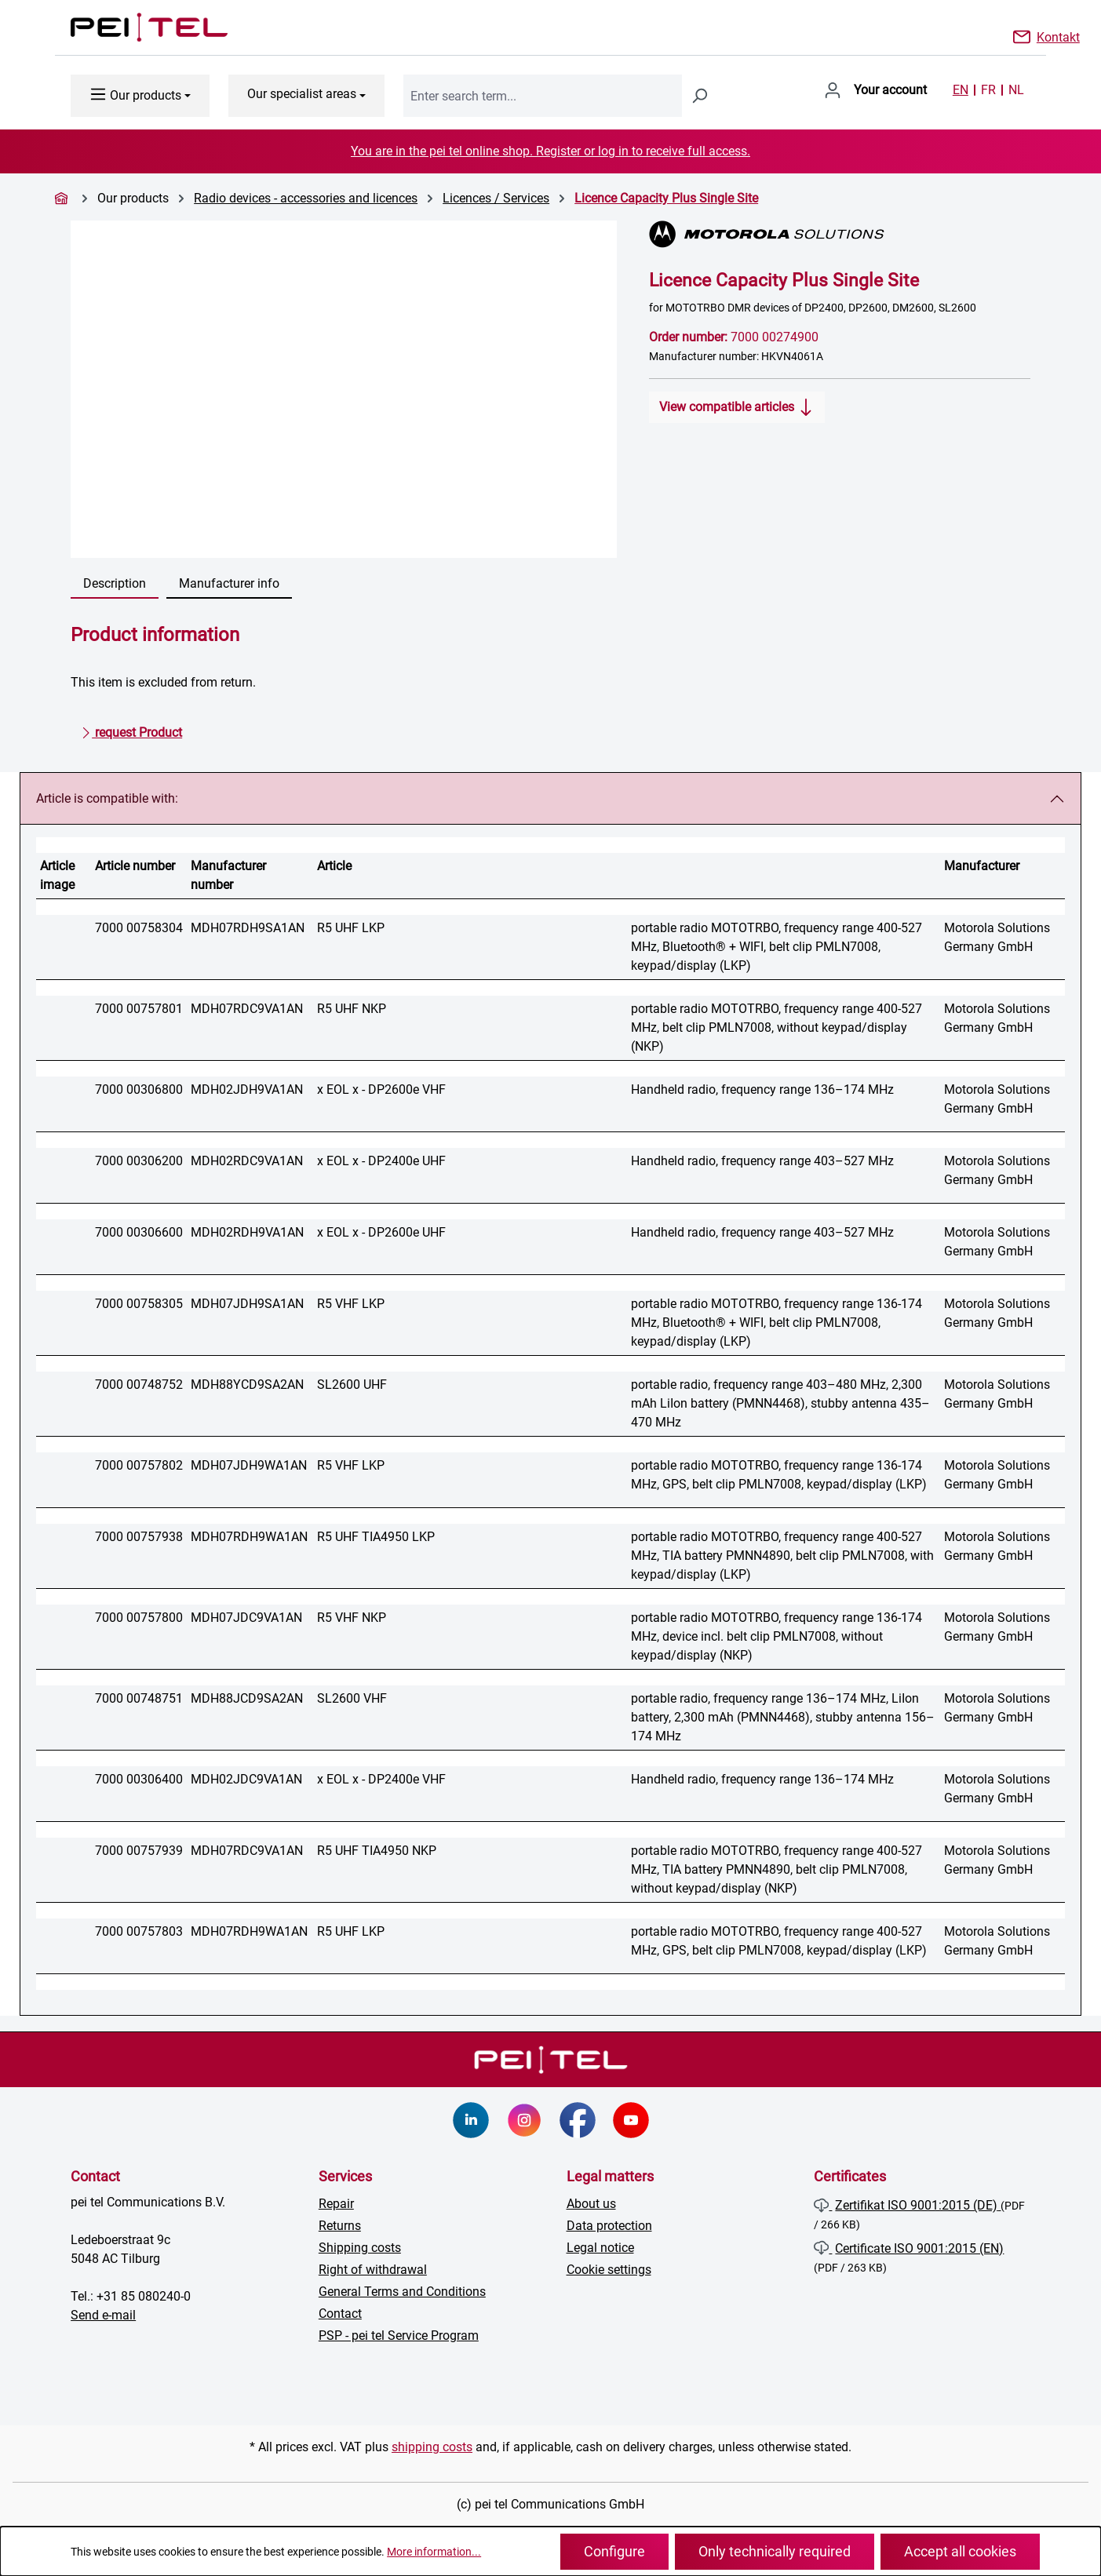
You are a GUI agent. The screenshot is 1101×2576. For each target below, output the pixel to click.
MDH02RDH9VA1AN (247, 1232)
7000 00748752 (139, 1384)
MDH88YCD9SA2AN (247, 1384)
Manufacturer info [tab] (229, 583)
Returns (340, 2225)
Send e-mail (103, 2315)
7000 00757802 (139, 1465)
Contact (340, 2313)
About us (591, 2203)
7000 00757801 (139, 1008)
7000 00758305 (139, 1303)
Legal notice (600, 2247)
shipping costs (432, 2446)
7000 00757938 (139, 1536)
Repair (336, 2203)
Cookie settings (609, 2269)
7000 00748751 (139, 1698)
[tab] (115, 584)
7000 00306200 (139, 1160)
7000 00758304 (139, 927)
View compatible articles (737, 404)
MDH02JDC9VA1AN (246, 1779)
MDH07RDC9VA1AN (247, 1008)
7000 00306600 (139, 1232)
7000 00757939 (139, 1850)
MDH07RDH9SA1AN (247, 927)
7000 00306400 (139, 1779)
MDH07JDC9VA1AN (246, 1617)
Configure (614, 2551)
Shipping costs (360, 2247)
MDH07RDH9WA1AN (249, 1536)
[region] (344, 389)
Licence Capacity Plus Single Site (666, 198)
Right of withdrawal (373, 2269)
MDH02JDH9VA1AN (247, 1089)
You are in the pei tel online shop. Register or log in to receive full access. (550, 151)
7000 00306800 (139, 1089)
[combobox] (542, 96)
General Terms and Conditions (402, 2291)
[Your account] (875, 90)
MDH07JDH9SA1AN (247, 1303)
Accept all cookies (960, 2551)
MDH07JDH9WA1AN (249, 1465)
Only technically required (774, 2551)
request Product (131, 730)
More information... (434, 2551)
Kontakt (1058, 36)
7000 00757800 (139, 1617)
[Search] (699, 96)
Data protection (609, 2225)
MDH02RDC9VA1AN (247, 1160)
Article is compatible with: (107, 798)
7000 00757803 (139, 1931)
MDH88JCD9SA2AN (247, 1698)
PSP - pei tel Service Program (399, 2335)
